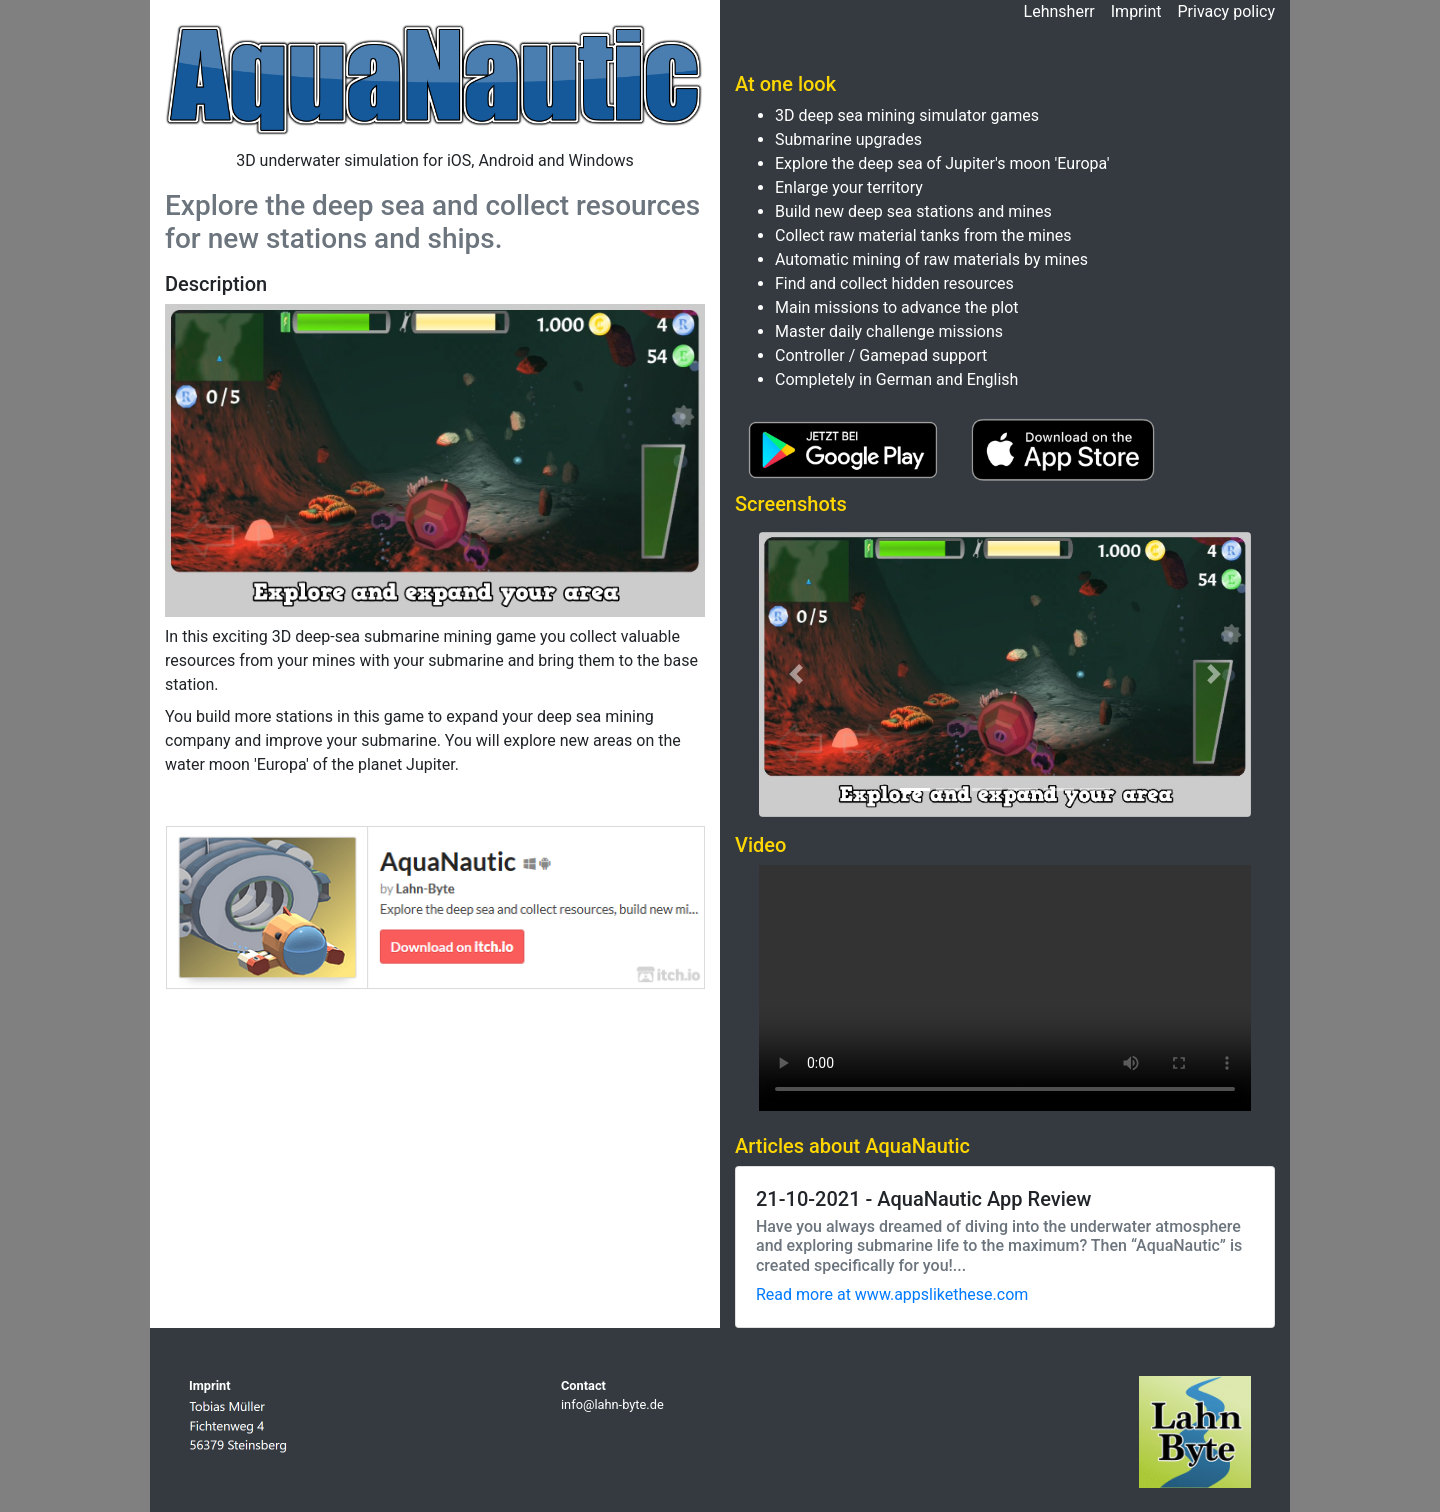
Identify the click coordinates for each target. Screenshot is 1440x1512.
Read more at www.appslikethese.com (892, 1294)
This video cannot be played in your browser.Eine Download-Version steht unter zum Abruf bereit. (1005, 988)
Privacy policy (1227, 11)
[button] (796, 675)
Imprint (1136, 11)
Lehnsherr (1059, 11)
